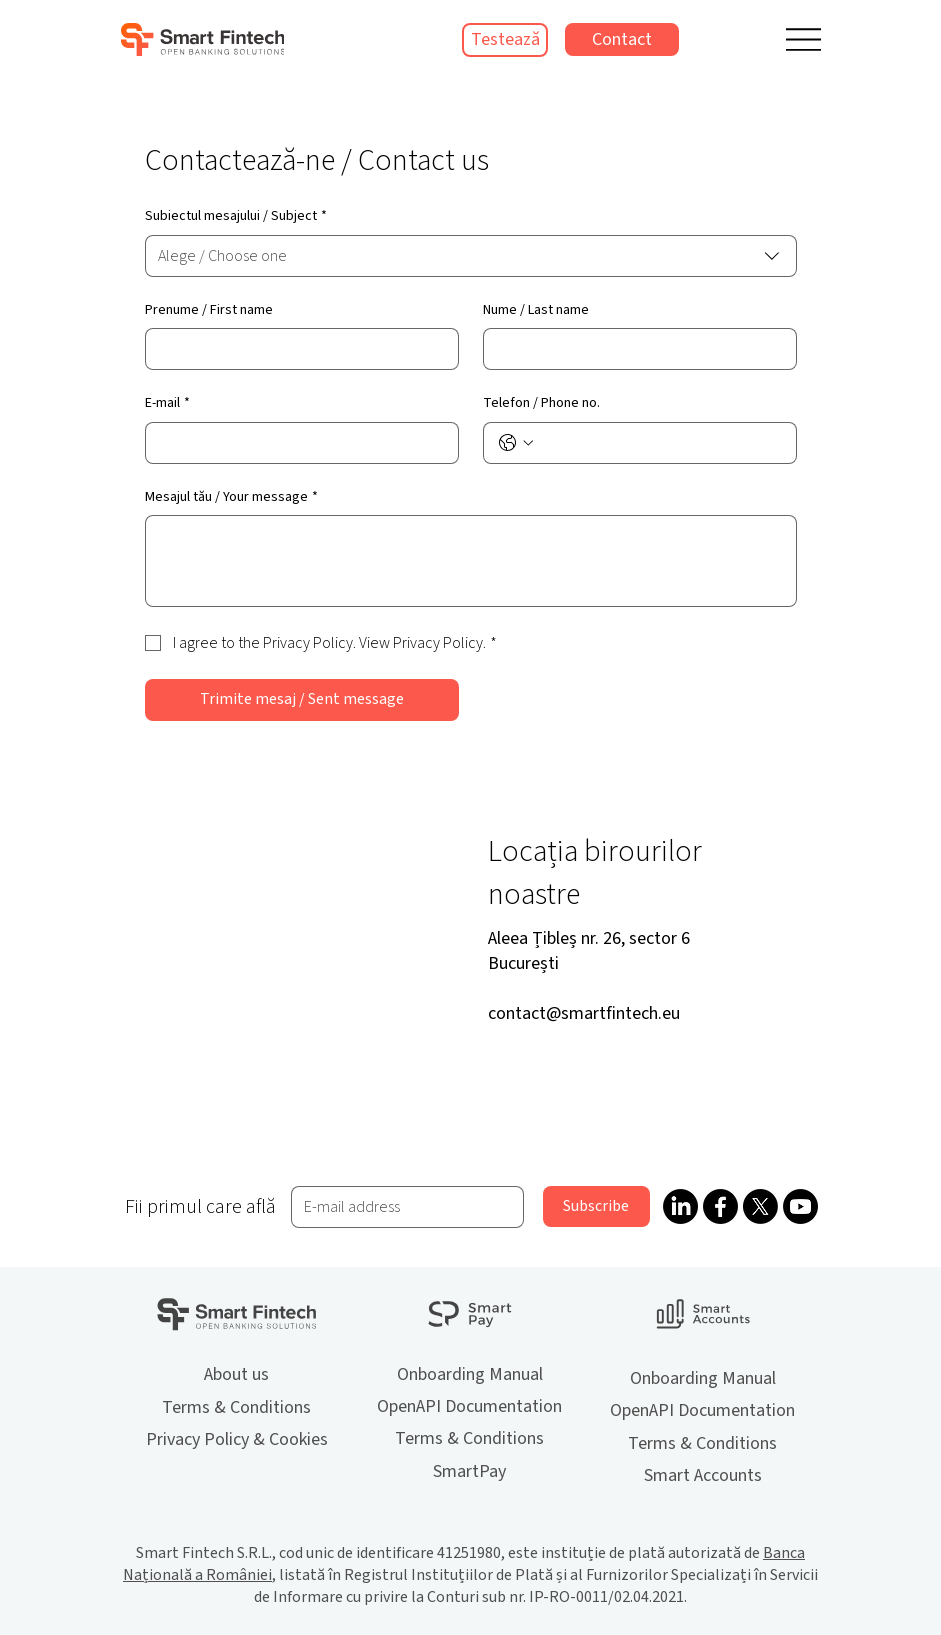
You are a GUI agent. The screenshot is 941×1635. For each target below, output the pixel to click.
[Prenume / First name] (296, 349)
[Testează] (504, 40)
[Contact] (621, 39)
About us (236, 1374)
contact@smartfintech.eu (584, 1013)
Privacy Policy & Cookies (237, 1439)
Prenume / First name (209, 310)
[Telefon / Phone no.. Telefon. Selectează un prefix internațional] (516, 443)
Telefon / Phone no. (541, 403)
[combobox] (471, 256)
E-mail (167, 404)
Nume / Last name (536, 310)
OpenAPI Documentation (469, 1406)
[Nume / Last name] (634, 349)
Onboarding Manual (470, 1374)
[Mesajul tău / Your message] (471, 561)
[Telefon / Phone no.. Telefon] (660, 443)
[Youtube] (800, 1206)
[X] (760, 1206)
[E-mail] (296, 443)
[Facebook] (720, 1206)
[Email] (401, 1207)
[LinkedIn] (680, 1206)
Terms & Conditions (236, 1407)
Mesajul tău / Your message (231, 498)
